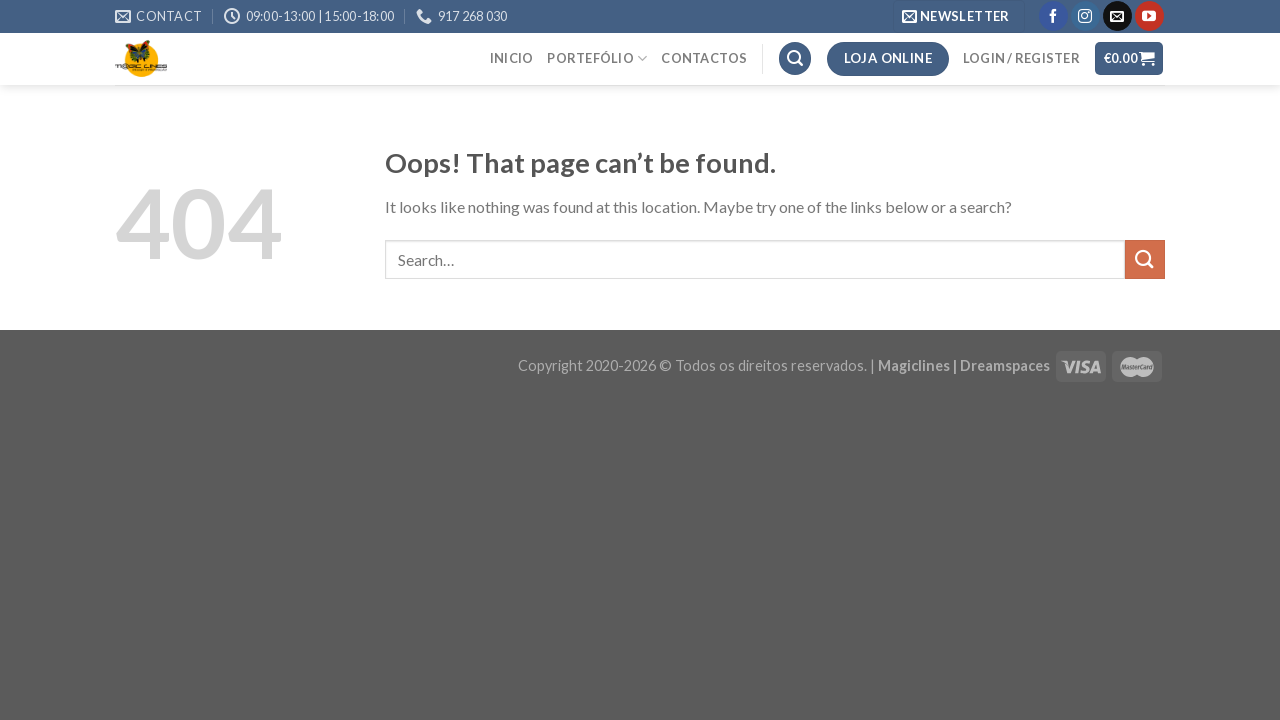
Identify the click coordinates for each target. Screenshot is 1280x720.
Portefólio (597, 58)
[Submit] (1145, 259)
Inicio (512, 58)
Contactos (704, 58)
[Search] (795, 58)
